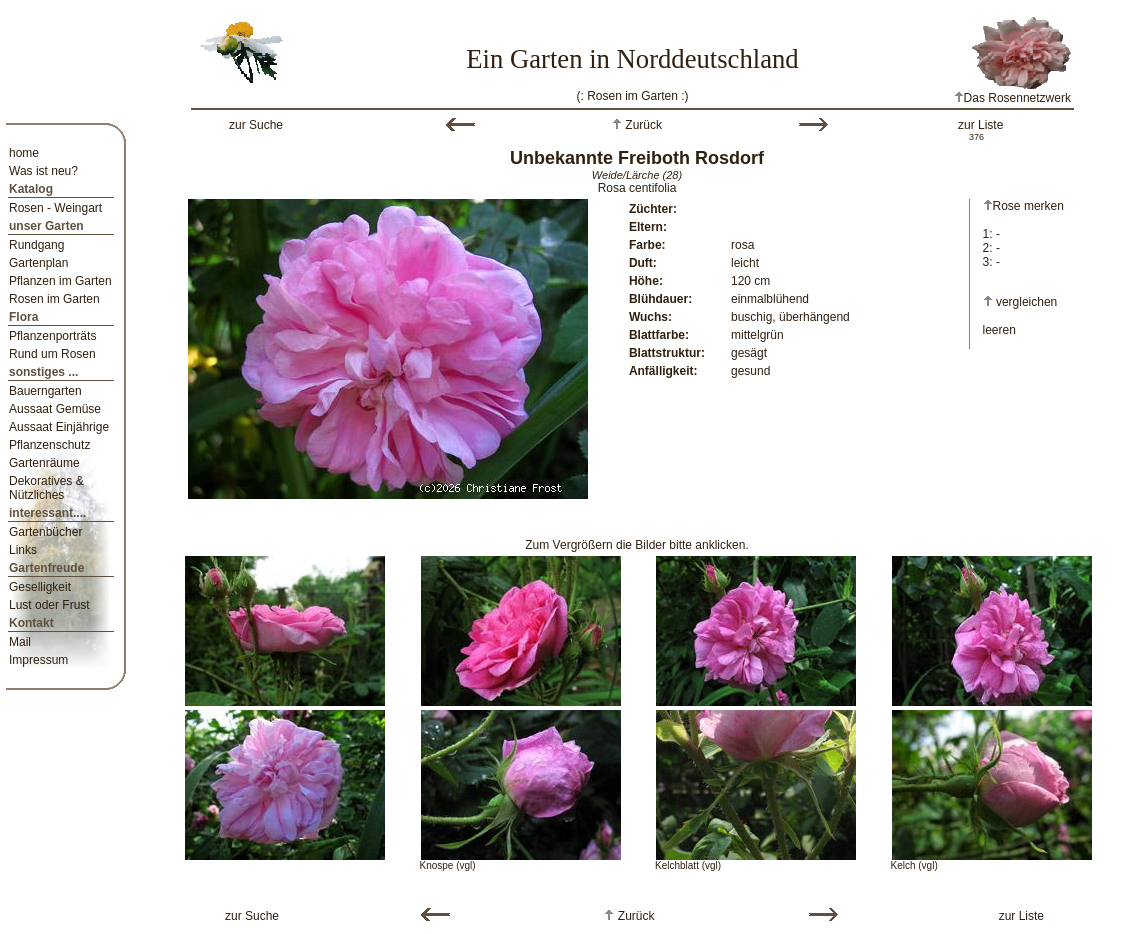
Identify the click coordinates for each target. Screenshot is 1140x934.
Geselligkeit (40, 587)
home (24, 153)
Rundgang (36, 245)
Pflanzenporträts (52, 336)
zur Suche (256, 125)
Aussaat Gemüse (55, 409)
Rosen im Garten (54, 299)
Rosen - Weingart (55, 208)
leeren (999, 330)
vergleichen (1026, 302)
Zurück (642, 125)
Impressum (38, 660)
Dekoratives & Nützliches (46, 488)
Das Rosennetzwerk (1012, 98)
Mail (20, 642)
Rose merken (1023, 206)
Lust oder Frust (49, 605)
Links (23, 550)
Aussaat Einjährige (59, 427)
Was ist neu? (43, 171)
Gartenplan (38, 263)
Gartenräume (44, 463)
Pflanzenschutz (49, 445)
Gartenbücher (45, 532)
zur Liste (980, 125)
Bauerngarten (45, 391)
